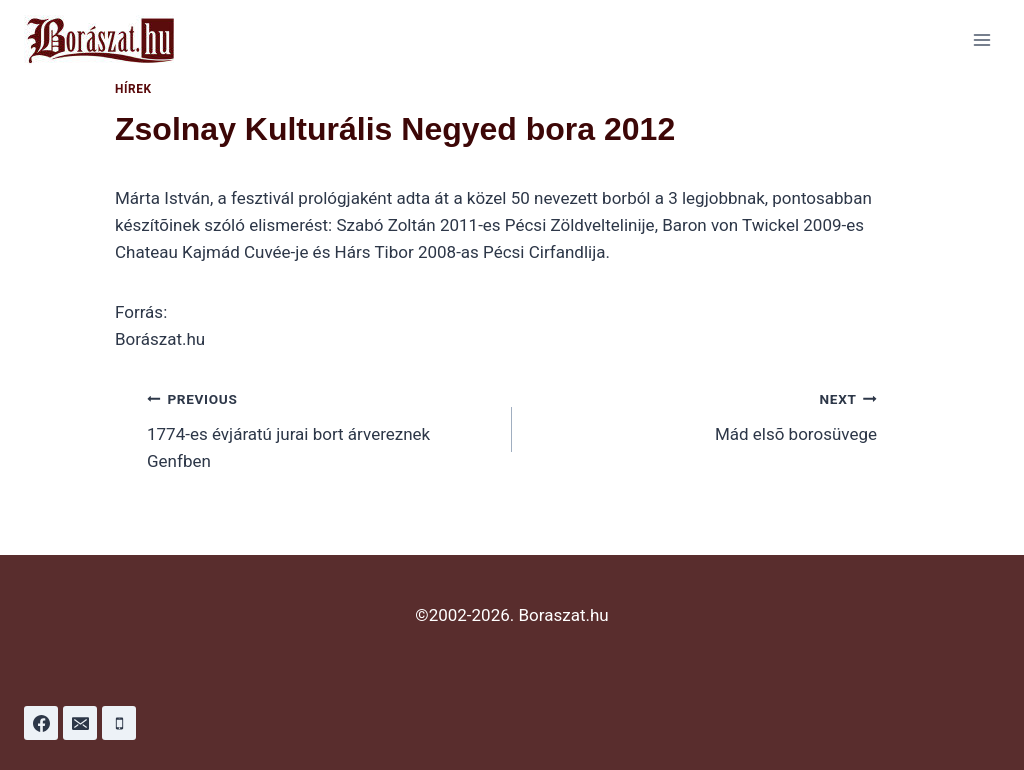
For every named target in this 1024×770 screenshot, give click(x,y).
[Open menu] (981, 39)
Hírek (133, 89)
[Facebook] (41, 723)
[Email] (80, 723)
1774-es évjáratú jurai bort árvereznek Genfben (321, 428)
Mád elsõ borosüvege (703, 414)
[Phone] (119, 723)
